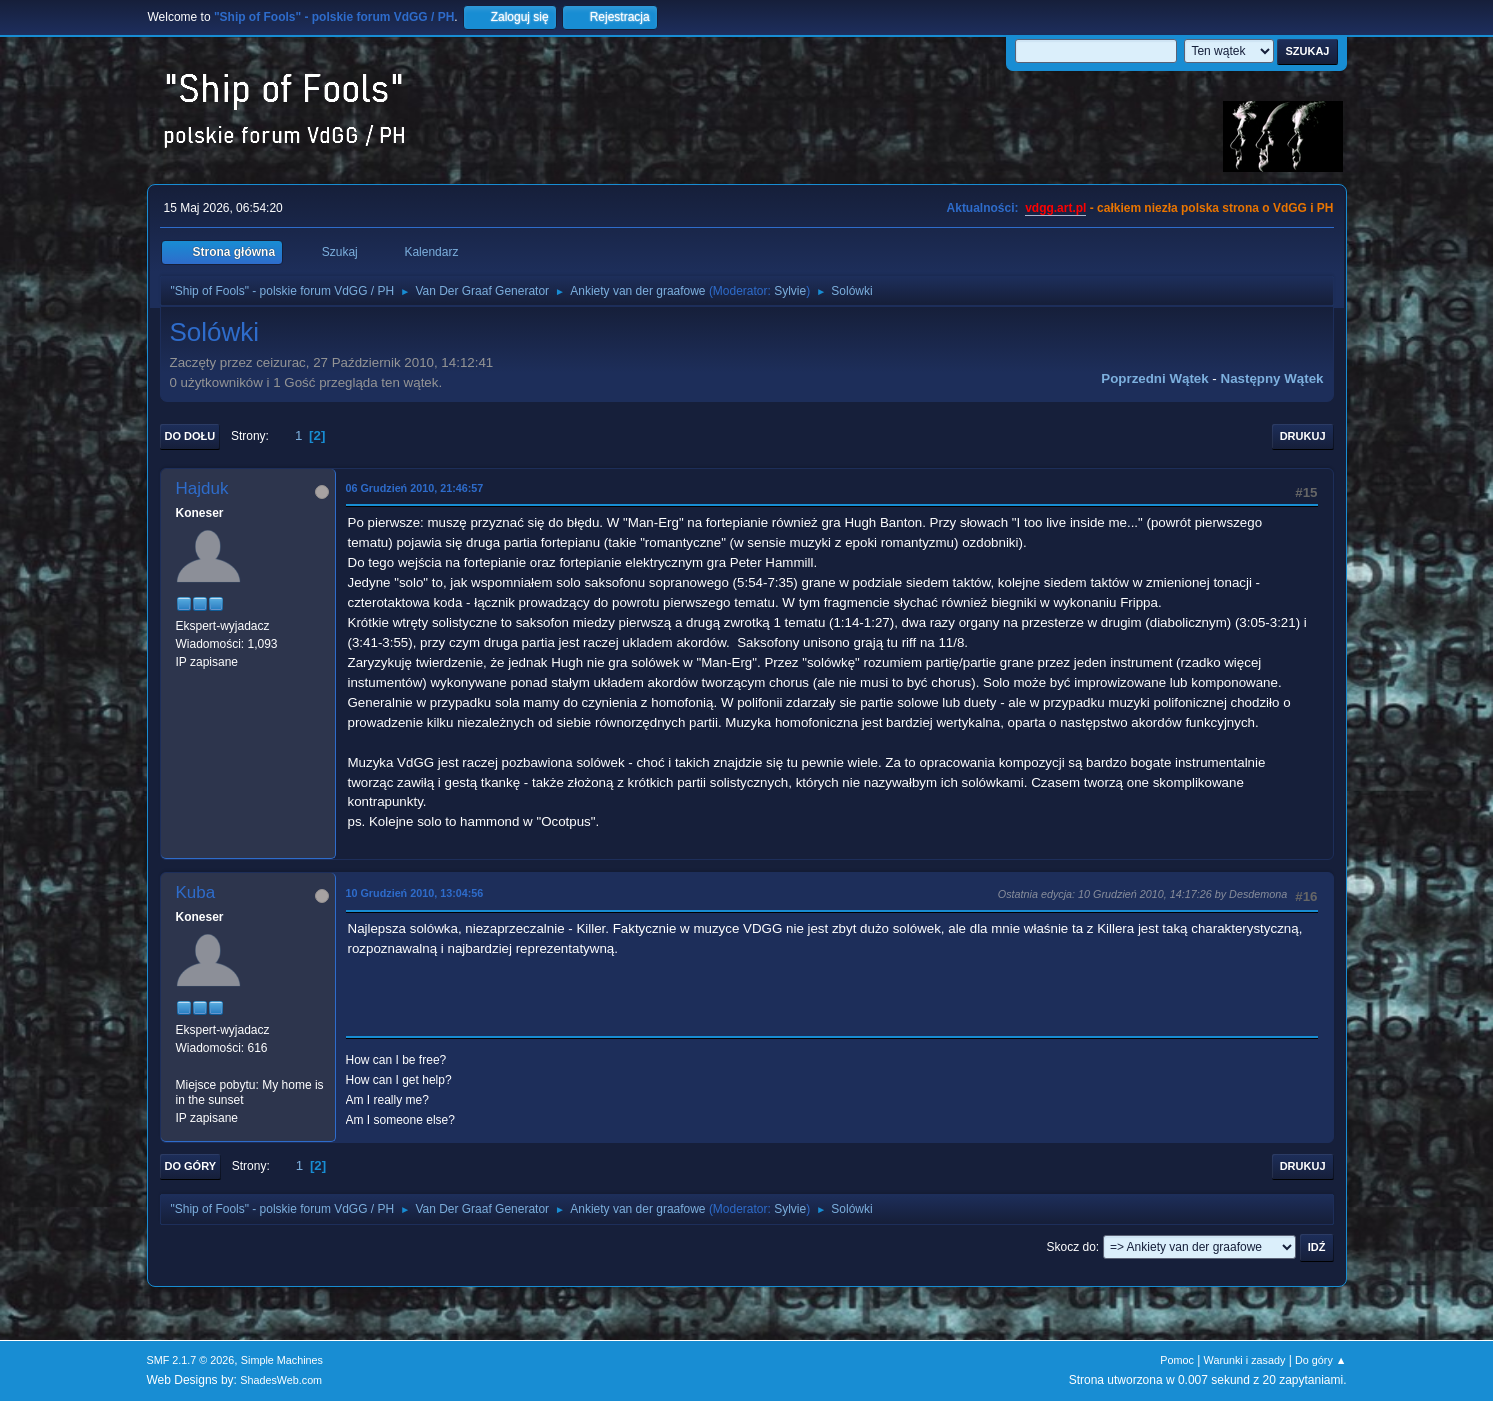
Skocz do (1071, 1247)
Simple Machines (282, 1360)
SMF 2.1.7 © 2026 (191, 1360)
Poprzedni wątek (1154, 378)
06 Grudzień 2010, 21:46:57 (415, 488)
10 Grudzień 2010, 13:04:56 (415, 893)
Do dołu (190, 436)
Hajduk (202, 488)
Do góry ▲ (1320, 1360)
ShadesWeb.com (281, 1380)
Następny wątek (1272, 378)
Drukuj (1303, 436)
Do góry (191, 1166)
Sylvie (790, 291)
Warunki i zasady (1245, 1360)
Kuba (196, 892)
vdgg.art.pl (1055, 208)
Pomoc (1177, 1360)
